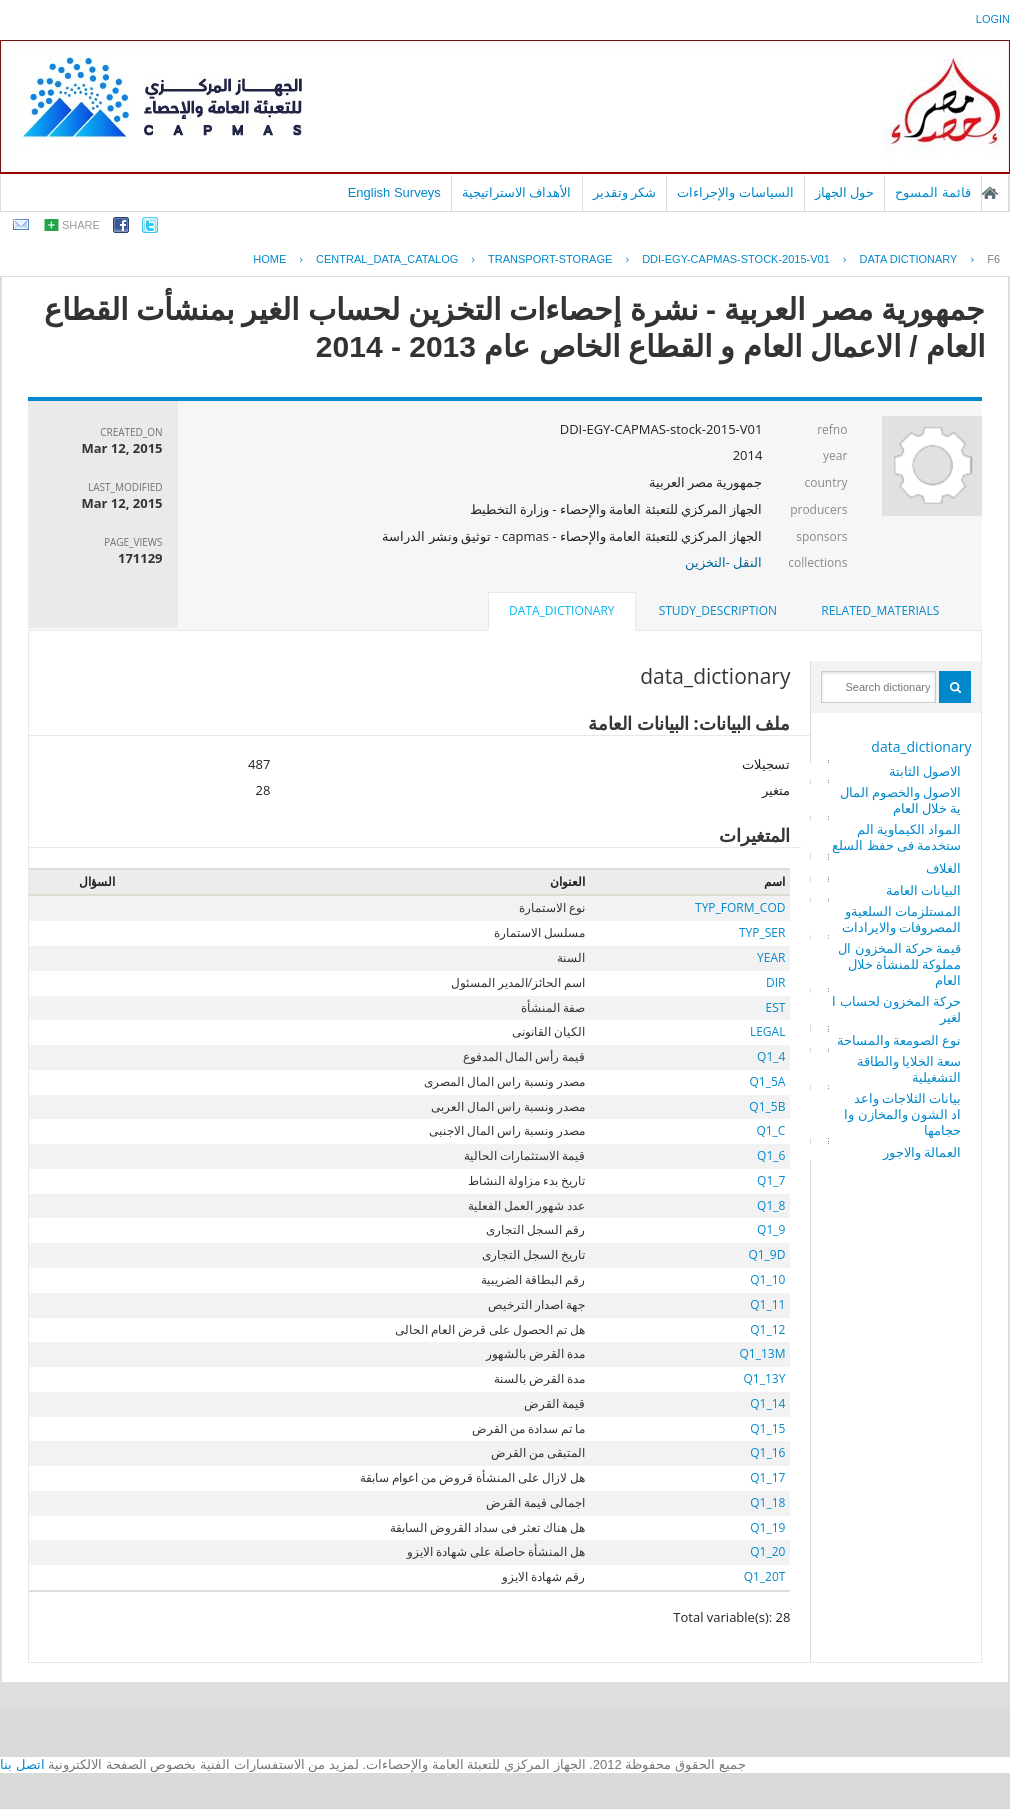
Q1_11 (767, 1304)
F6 (993, 259)
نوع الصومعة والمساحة (899, 1040)
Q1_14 (767, 1403)
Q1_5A (768, 1081)
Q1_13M (762, 1353)
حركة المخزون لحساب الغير (896, 1009)
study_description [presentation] (718, 610)
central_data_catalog (387, 259)
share (81, 225)
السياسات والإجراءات (735, 192)
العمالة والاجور (922, 1152)
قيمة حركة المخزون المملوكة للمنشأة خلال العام (899, 964)
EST (776, 1007)
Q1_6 (771, 1155)
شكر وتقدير (625, 192)
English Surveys (394, 192)
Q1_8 (771, 1205)
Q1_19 (767, 1527)
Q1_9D (766, 1254)
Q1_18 (767, 1502)
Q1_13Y (765, 1378)
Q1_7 (771, 1180)
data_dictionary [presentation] (561, 610)
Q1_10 (767, 1279)
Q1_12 (767, 1329)
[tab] (880, 611)
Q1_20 (767, 1551)
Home (269, 259)
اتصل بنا (22, 1764)
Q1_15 (767, 1428)
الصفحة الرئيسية (990, 193)
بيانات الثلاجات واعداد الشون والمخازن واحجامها (902, 1114)
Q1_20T (765, 1576)
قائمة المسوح (933, 192)
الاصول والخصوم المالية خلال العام (901, 800)
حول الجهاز (845, 192)
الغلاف (943, 868)
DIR (775, 982)
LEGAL (768, 1031)
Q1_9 (771, 1229)
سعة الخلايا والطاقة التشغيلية (909, 1069)
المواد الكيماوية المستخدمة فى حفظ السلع (896, 837)
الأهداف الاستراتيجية (517, 192)
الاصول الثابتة (925, 771)
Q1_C (770, 1130)
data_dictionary (921, 746)
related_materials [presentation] (880, 610)
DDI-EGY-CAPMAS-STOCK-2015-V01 (736, 259)
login (993, 19)
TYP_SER (762, 932)
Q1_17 (767, 1477)
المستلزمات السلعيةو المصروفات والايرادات (901, 919)
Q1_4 (771, 1056)
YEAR (771, 957)
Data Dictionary (909, 259)
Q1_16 (767, 1452)
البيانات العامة (923, 890)
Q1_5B (767, 1106)
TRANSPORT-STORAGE (550, 259)
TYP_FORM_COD (740, 907)
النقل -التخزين (724, 562)
